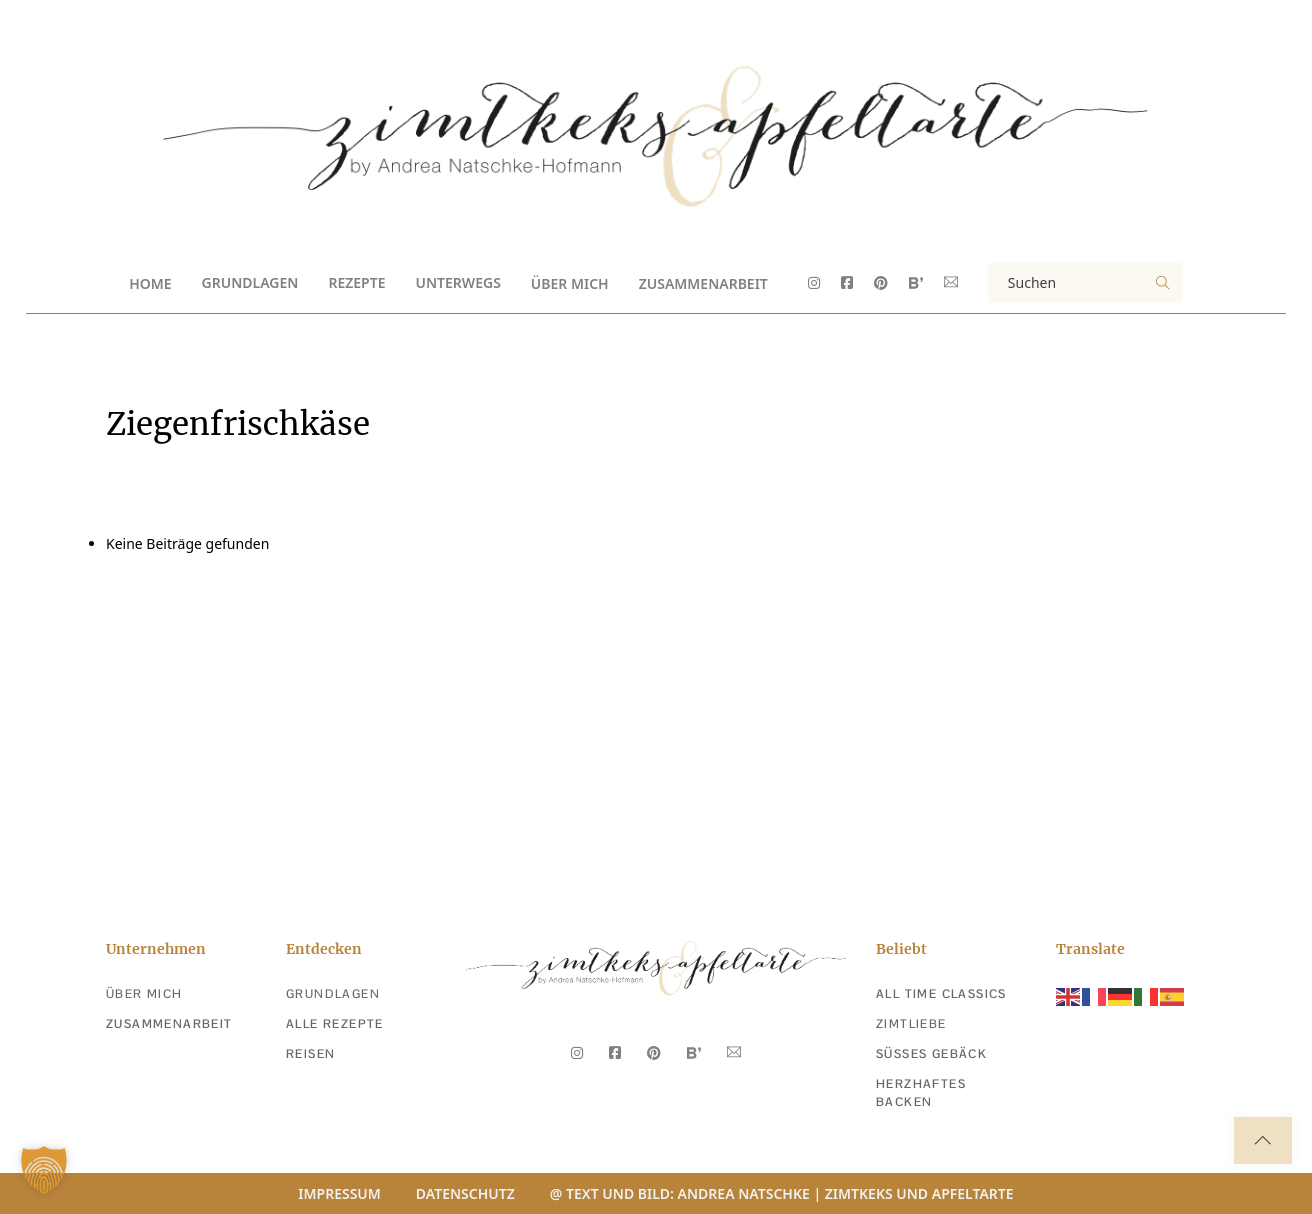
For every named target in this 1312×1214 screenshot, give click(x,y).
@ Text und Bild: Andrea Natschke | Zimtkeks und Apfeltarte (782, 1193)
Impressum (339, 1193)
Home (150, 283)
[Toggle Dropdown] (315, 283)
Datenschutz (465, 1193)
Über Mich (570, 283)
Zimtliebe (911, 1024)
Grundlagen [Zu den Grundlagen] (333, 994)
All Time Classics (941, 994)
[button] (44, 1170)
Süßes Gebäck (931, 1054)
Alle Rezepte (335, 1024)
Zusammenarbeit (703, 283)
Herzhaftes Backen (921, 1093)
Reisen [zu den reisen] (310, 1054)
